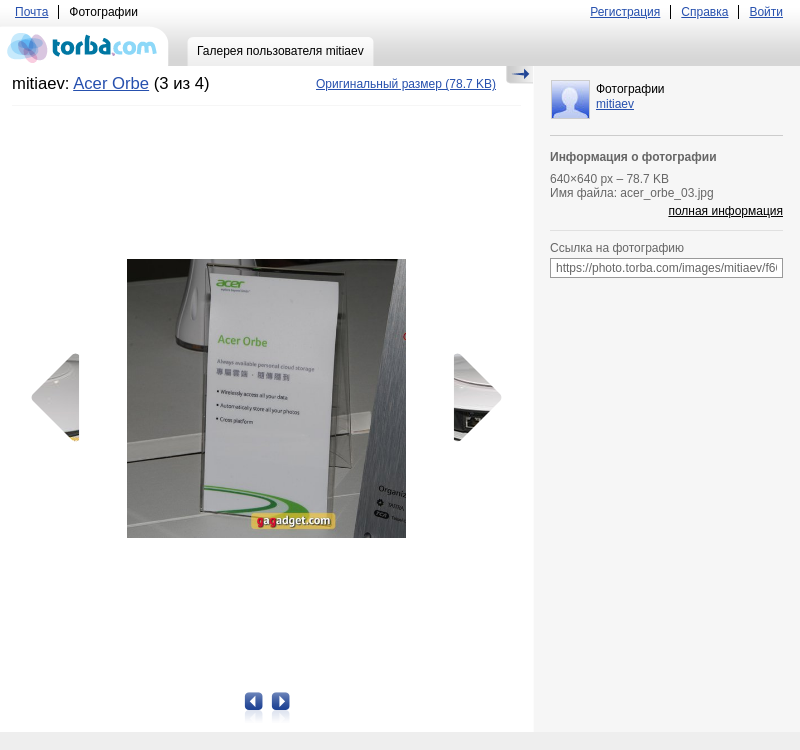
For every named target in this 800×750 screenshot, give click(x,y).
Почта (31, 12)
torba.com (84, 46)
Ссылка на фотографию (617, 248)
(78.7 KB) (406, 84)
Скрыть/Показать (519, 75)
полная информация (725, 211)
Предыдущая (62, 398)
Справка (704, 12)
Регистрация (625, 12)
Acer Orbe (111, 83)
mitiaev (615, 104)
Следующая (471, 398)
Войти (766, 12)
